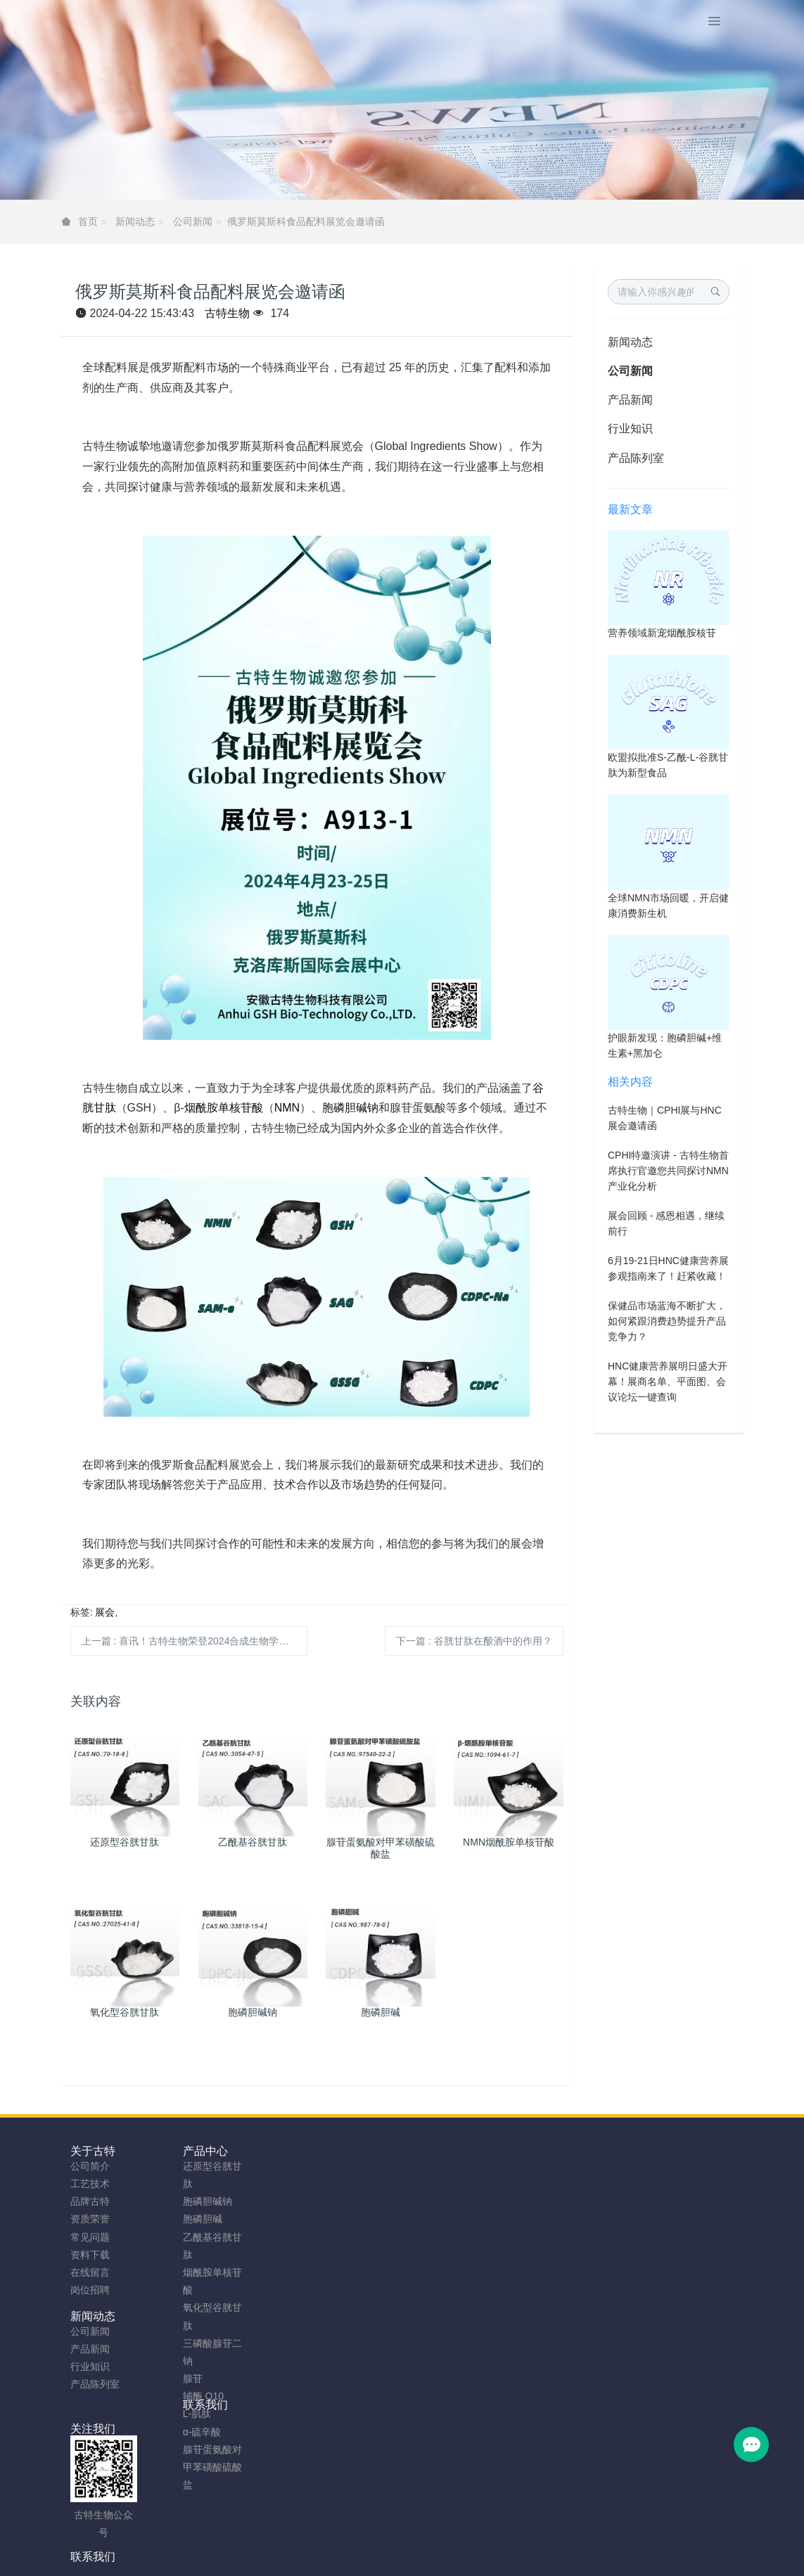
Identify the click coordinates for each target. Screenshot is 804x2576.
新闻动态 (135, 221)
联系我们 (348, 2151)
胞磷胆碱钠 (350, 1108)
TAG (392, 2542)
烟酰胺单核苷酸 (223, 1108)
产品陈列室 (636, 458)
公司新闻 (192, 221)
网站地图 (355, 2542)
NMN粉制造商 (186, 2559)
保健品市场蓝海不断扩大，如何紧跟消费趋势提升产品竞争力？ (667, 1321)
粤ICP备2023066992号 (460, 2542)
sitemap (310, 2542)
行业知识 (630, 428)
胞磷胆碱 (175, 2218)
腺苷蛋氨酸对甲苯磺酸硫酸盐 (185, 2467)
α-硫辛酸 (174, 2431)
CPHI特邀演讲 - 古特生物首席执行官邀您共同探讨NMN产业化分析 (668, 1170)
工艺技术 (90, 2183)
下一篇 (474, 1641)
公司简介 (90, 2166)
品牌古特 (90, 2201)
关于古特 (92, 2151)
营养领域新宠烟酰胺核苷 (662, 632)
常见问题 (90, 2237)
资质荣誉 (90, 2218)
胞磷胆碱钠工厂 (260, 2559)
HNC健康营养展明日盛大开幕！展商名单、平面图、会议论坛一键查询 (667, 1381)
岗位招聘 (90, 2289)
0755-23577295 (641, 2179)
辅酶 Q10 (175, 2396)
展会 (105, 1612)
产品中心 (177, 2151)
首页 (88, 221)
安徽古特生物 (287, 2524)
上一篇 (195, 1641)
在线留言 (90, 2272)
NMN (287, 1108)
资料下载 (90, 2254)
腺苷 (165, 2378)
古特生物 (227, 313)
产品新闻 (630, 400)
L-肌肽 (169, 2413)
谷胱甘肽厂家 (115, 2559)
